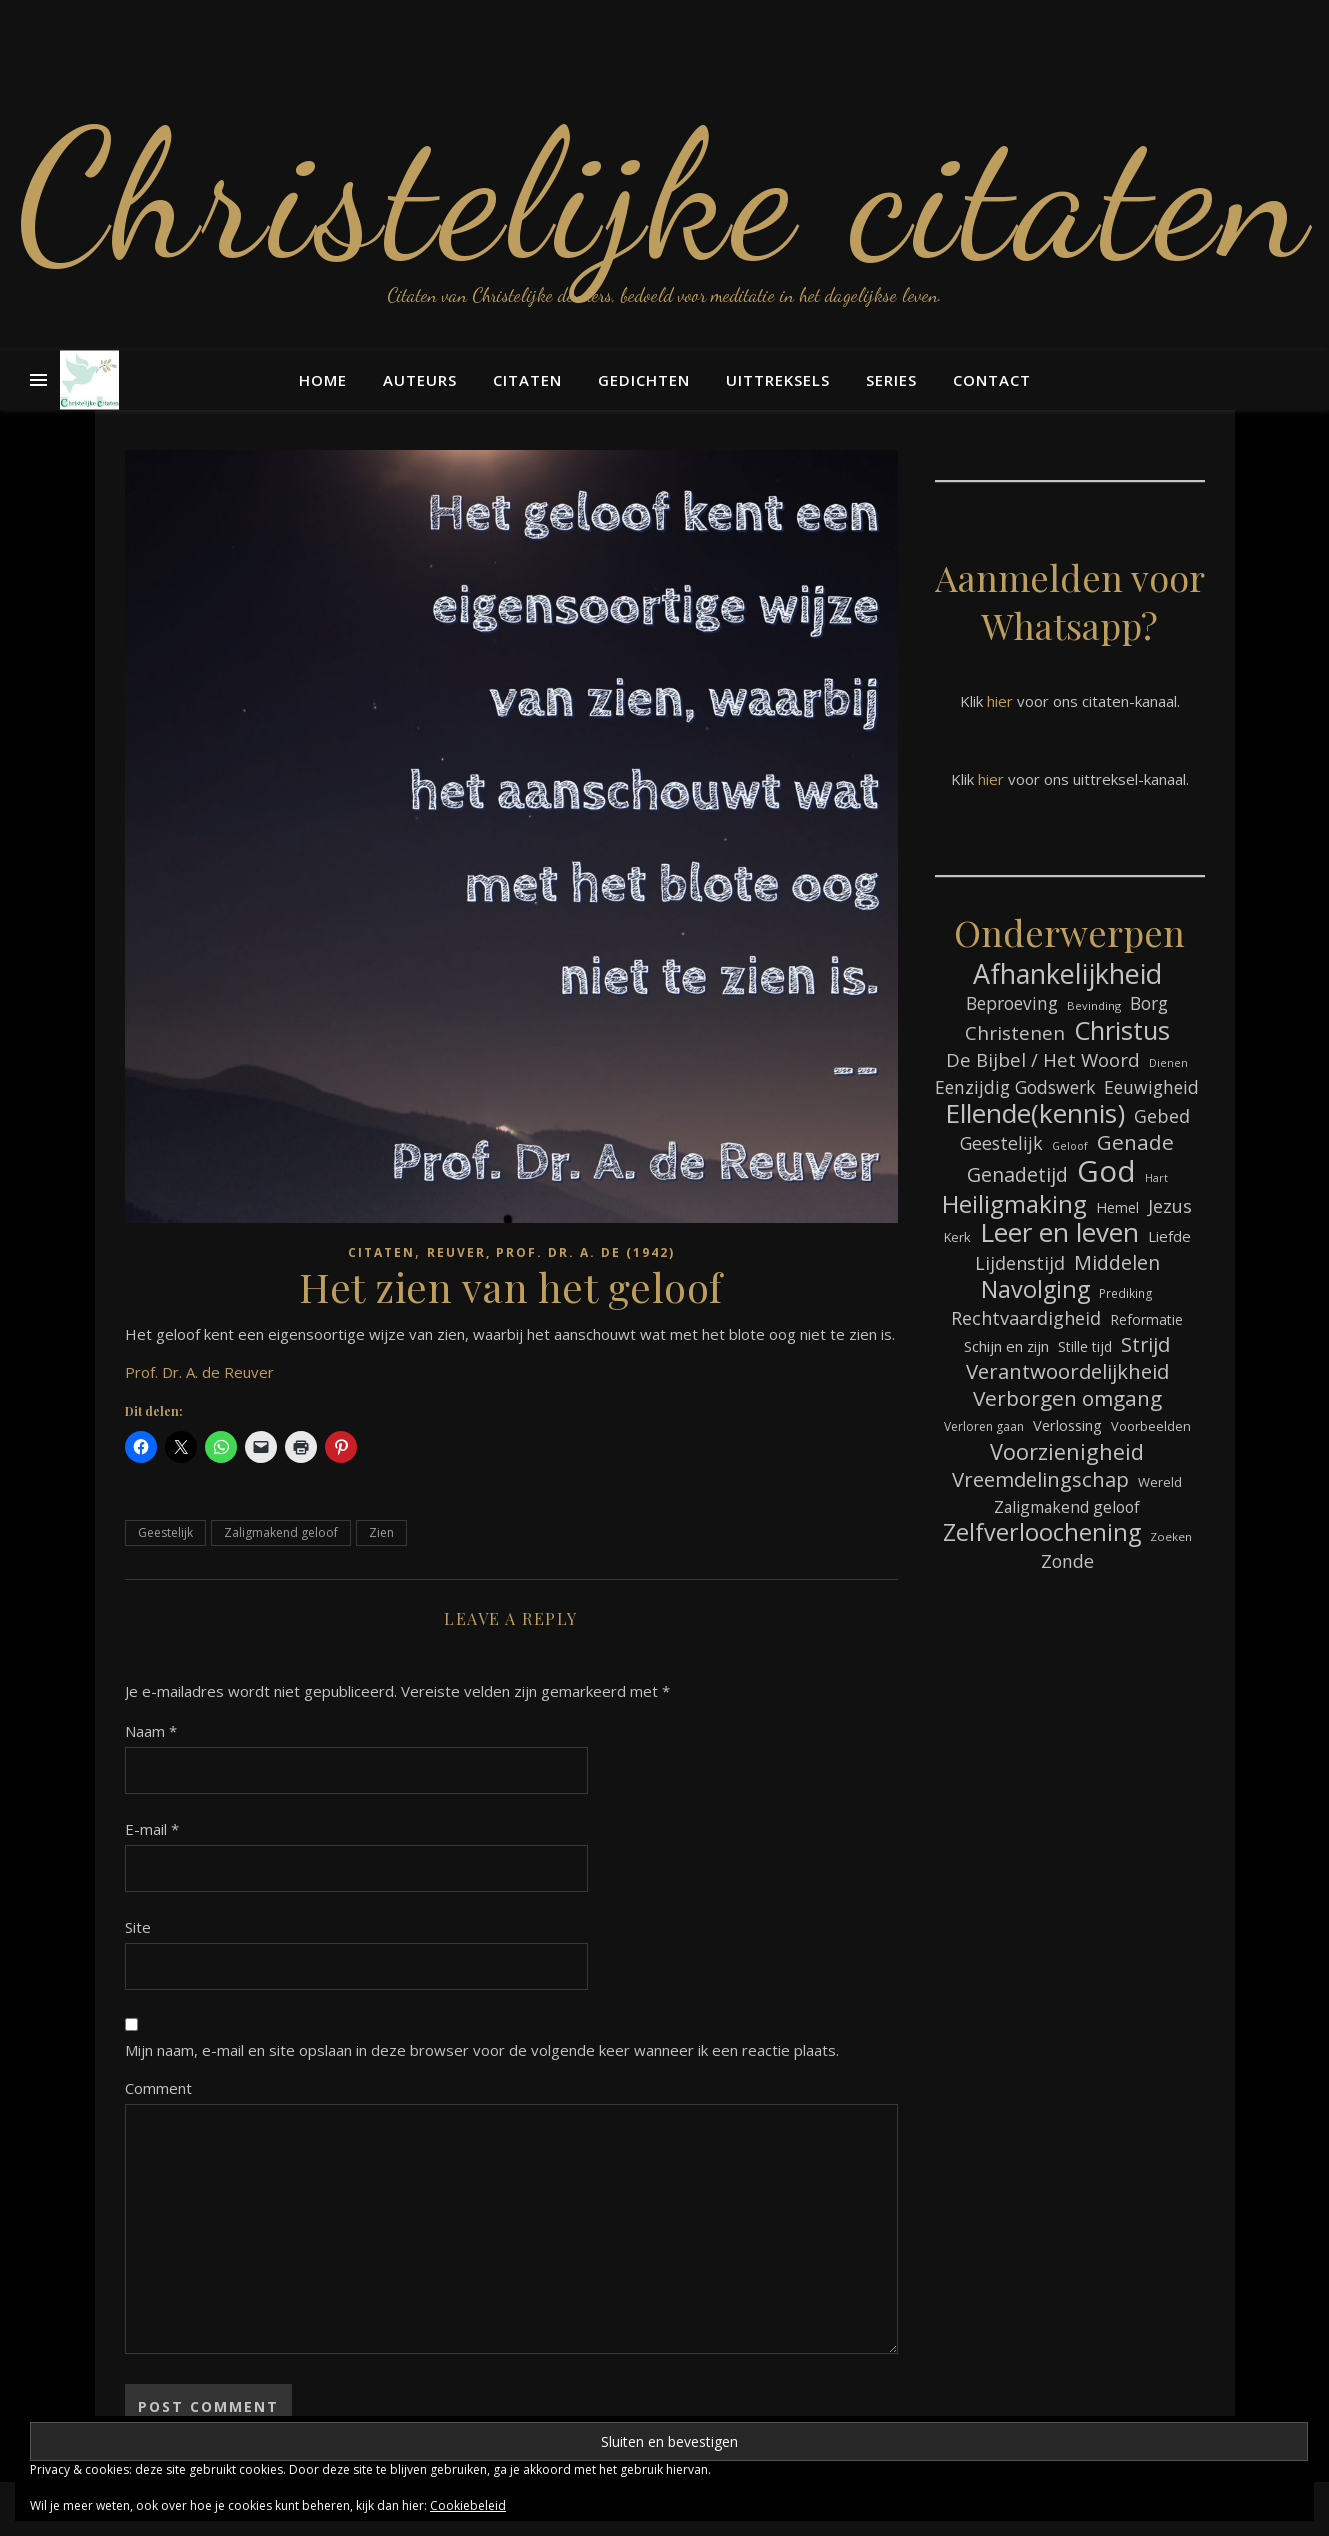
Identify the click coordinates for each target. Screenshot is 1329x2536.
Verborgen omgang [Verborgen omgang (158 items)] (1067, 1398)
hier (1000, 701)
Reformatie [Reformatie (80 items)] (1146, 1319)
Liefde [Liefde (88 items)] (1169, 1236)
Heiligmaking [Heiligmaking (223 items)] (1014, 1203)
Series (891, 380)
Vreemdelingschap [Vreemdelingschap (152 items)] (1040, 1479)
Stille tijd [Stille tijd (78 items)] (1085, 1346)
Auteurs (420, 380)
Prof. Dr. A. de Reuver (199, 1372)
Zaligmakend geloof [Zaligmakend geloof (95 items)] (1067, 1507)
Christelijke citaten (664, 195)
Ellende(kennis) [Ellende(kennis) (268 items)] (1035, 1113)
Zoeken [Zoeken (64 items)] (1171, 1536)
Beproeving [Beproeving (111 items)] (1012, 1003)
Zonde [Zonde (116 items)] (1067, 1561)
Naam (151, 1731)
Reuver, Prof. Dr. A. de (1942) (551, 1252)
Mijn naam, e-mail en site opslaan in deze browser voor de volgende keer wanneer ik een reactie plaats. (482, 2050)
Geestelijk (165, 1532)
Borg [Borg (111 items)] (1149, 1003)
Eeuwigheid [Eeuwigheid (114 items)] (1151, 1087)
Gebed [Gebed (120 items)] (1162, 1116)
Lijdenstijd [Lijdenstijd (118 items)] (1020, 1263)
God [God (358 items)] (1106, 1171)
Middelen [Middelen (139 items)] (1117, 1262)
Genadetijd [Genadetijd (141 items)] (1017, 1174)
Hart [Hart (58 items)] (1156, 1178)
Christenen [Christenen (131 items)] (1015, 1033)
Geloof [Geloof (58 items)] (1070, 1146)
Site (138, 1927)
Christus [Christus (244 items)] (1122, 1030)
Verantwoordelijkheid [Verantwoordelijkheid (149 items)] (1067, 1371)
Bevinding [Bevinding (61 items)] (1094, 1005)
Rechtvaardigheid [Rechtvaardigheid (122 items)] (1026, 1318)
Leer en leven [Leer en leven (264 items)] (1059, 1232)
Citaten (527, 380)
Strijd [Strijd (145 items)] (1145, 1344)
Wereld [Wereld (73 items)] (1160, 1482)
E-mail (152, 1829)
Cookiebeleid (468, 2505)
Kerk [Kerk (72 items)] (957, 1237)
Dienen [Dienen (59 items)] (1168, 1062)
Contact (992, 380)
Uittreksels (778, 380)
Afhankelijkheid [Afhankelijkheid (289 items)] (1067, 973)
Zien (381, 1532)
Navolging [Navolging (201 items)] (1035, 1289)
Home (323, 380)
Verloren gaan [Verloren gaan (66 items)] (984, 1426)
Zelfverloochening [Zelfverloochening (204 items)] (1042, 1532)
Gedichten (644, 380)
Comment (158, 2088)
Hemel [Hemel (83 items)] (1117, 1207)
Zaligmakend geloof (281, 1532)
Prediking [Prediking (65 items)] (1126, 1293)
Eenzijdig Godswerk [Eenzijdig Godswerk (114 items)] (1015, 1087)
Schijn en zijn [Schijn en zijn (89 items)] (1006, 1346)
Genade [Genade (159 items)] (1135, 1142)
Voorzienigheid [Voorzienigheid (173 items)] (1067, 1451)
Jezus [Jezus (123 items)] (1170, 1206)
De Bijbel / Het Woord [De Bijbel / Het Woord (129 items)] (1043, 1059)
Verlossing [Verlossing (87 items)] (1067, 1425)
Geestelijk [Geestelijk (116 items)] (1001, 1143)
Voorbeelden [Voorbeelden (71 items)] (1151, 1426)
